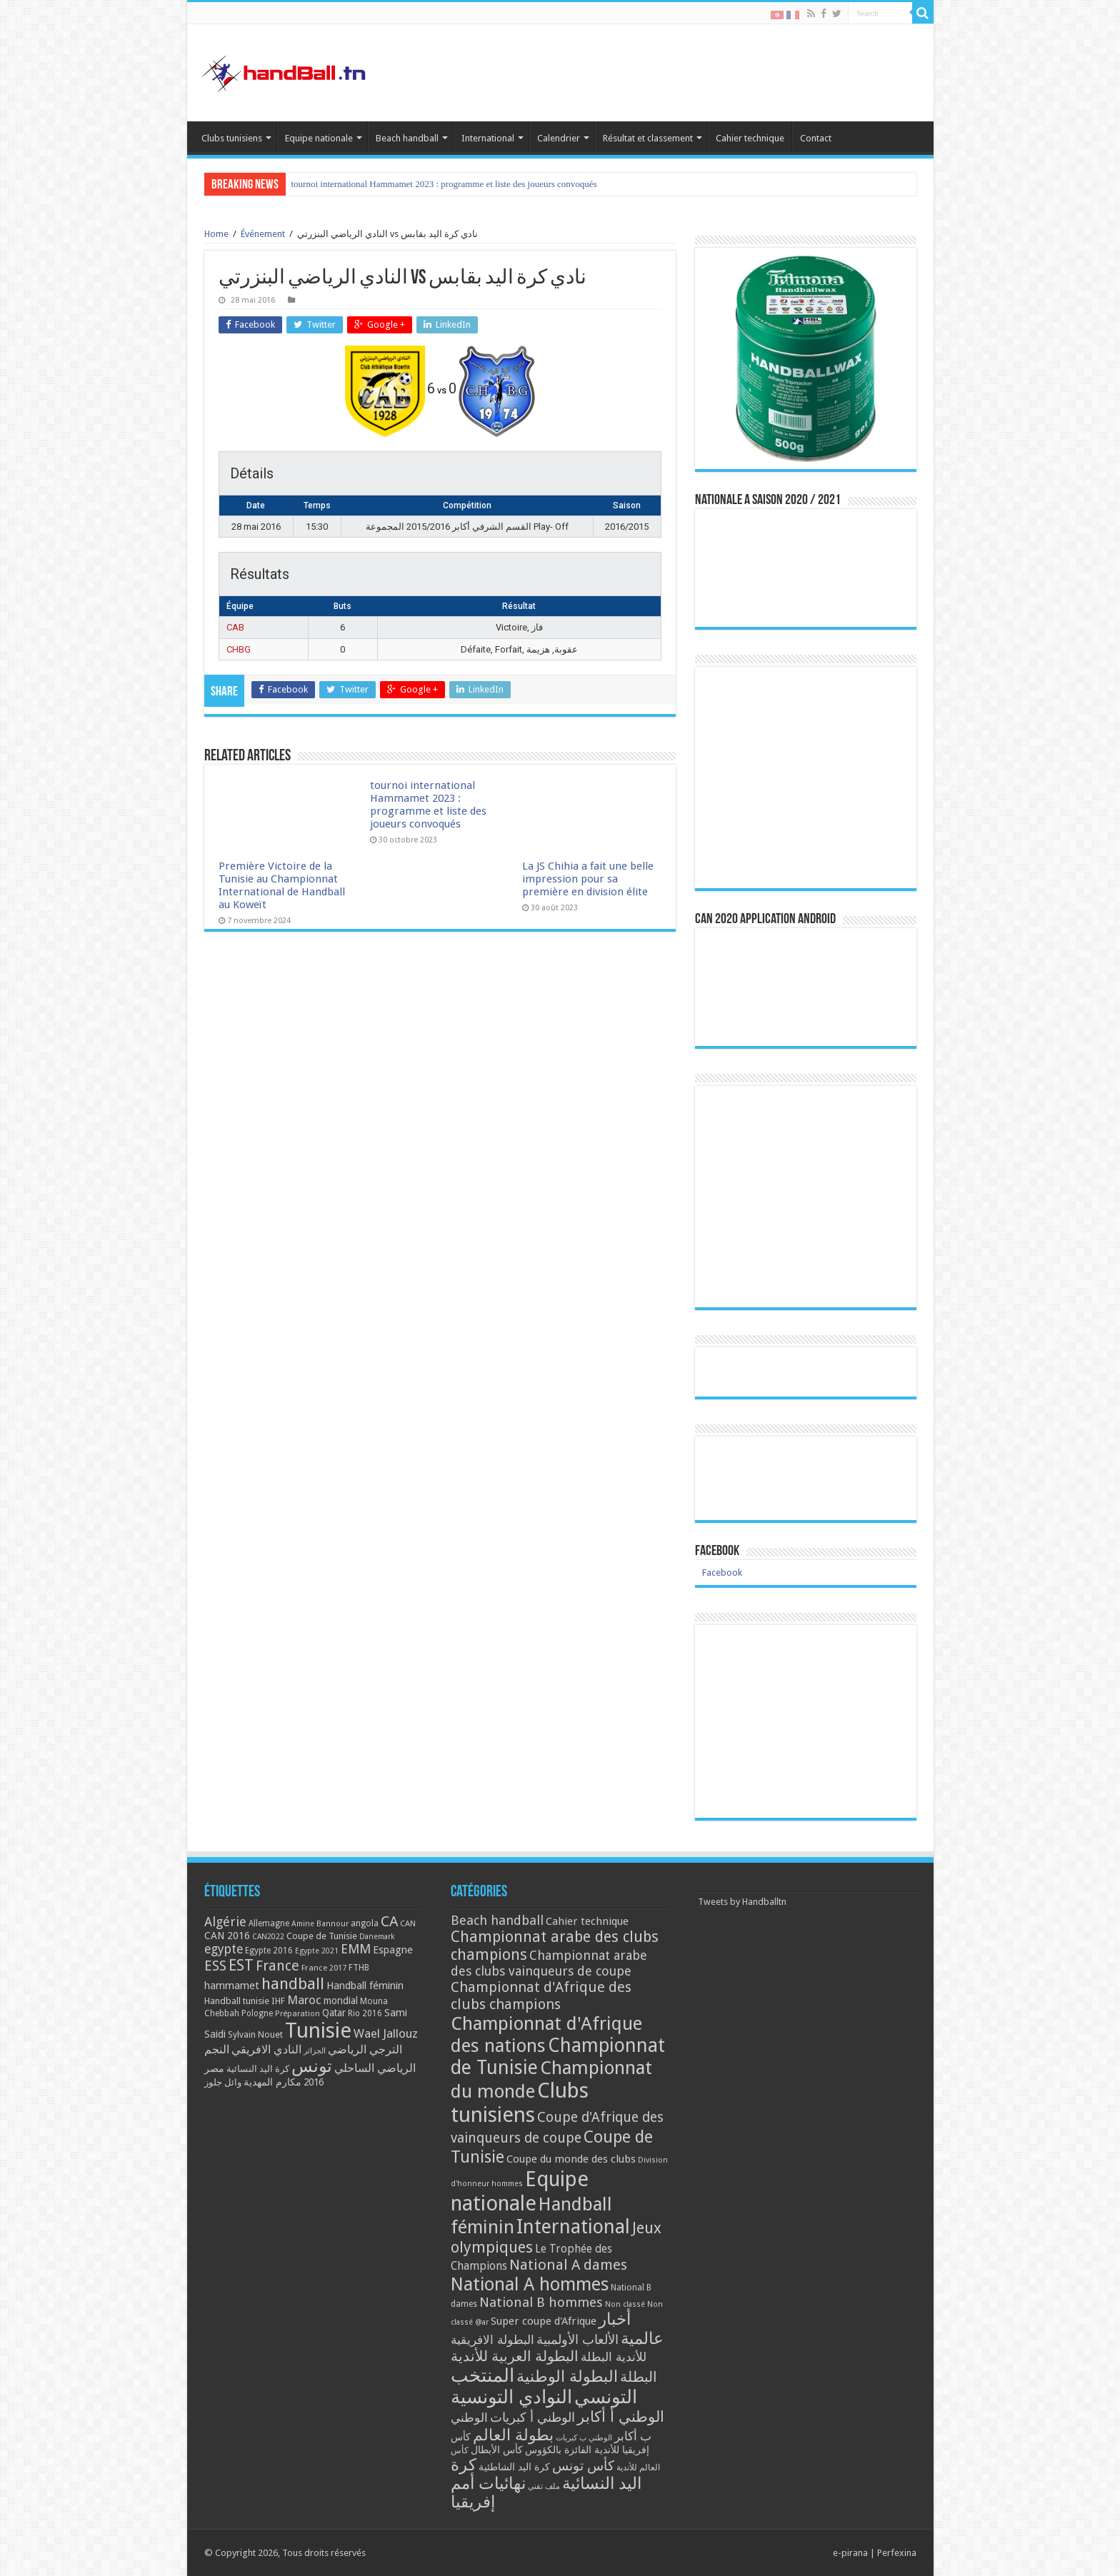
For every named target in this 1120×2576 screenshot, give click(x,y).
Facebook (717, 1551)
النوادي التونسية (511, 2397)
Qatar (334, 2012)
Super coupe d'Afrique (543, 2321)
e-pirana (850, 2552)
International (487, 138)
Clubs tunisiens (231, 138)
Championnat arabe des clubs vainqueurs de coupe (549, 1963)
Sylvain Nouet (255, 2035)
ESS (215, 1966)
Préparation (297, 2013)
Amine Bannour (320, 1923)
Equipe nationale (319, 138)
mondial (341, 2000)
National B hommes (541, 2302)
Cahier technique (750, 138)
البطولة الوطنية (567, 2376)
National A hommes (530, 2284)
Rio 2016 (365, 2013)
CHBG (238, 649)
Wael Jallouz (386, 2033)
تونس (311, 2066)
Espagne (393, 1949)
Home (216, 233)
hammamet (231, 1985)
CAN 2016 (227, 1935)
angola (365, 1923)
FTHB (359, 1968)
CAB (235, 627)
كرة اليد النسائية (257, 2068)
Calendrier (558, 138)
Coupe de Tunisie (321, 1936)
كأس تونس (583, 2465)
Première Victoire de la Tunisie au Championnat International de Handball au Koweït (449, 183)
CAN (408, 1923)
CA (389, 1921)
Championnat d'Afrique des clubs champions (541, 1995)
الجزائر (315, 2051)
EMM (356, 1948)
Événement (263, 233)
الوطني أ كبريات (532, 2417)
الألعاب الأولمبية (577, 2339)
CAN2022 (268, 1936)
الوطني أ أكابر (620, 2416)
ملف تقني (544, 2486)
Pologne (257, 2013)
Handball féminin (365, 1985)
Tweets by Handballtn (742, 1901)
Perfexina (896, 2552)
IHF (278, 2001)
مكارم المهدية (272, 2082)
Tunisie (318, 2030)
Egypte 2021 (317, 1951)
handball (292, 1983)
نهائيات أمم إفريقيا (488, 2492)
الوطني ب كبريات (584, 2437)
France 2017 (323, 1968)
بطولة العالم (513, 2434)
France (277, 1966)
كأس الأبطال (497, 2449)
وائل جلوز (222, 2082)
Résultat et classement (648, 138)
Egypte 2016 (269, 1951)
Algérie (225, 1921)
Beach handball (407, 138)
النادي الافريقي (266, 2049)
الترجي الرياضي (365, 2049)
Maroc (304, 2000)
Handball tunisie (236, 2001)
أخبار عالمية (631, 2329)
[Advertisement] (806, 1721)
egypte (223, 1949)
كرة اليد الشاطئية (514, 2466)
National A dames (568, 2264)
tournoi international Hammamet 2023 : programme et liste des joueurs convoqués (428, 804)
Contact (815, 138)
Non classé (625, 2304)
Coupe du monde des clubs (571, 2159)
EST (241, 1965)
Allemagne (269, 1923)
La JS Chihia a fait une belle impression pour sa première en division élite (588, 879)
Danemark (377, 1936)
